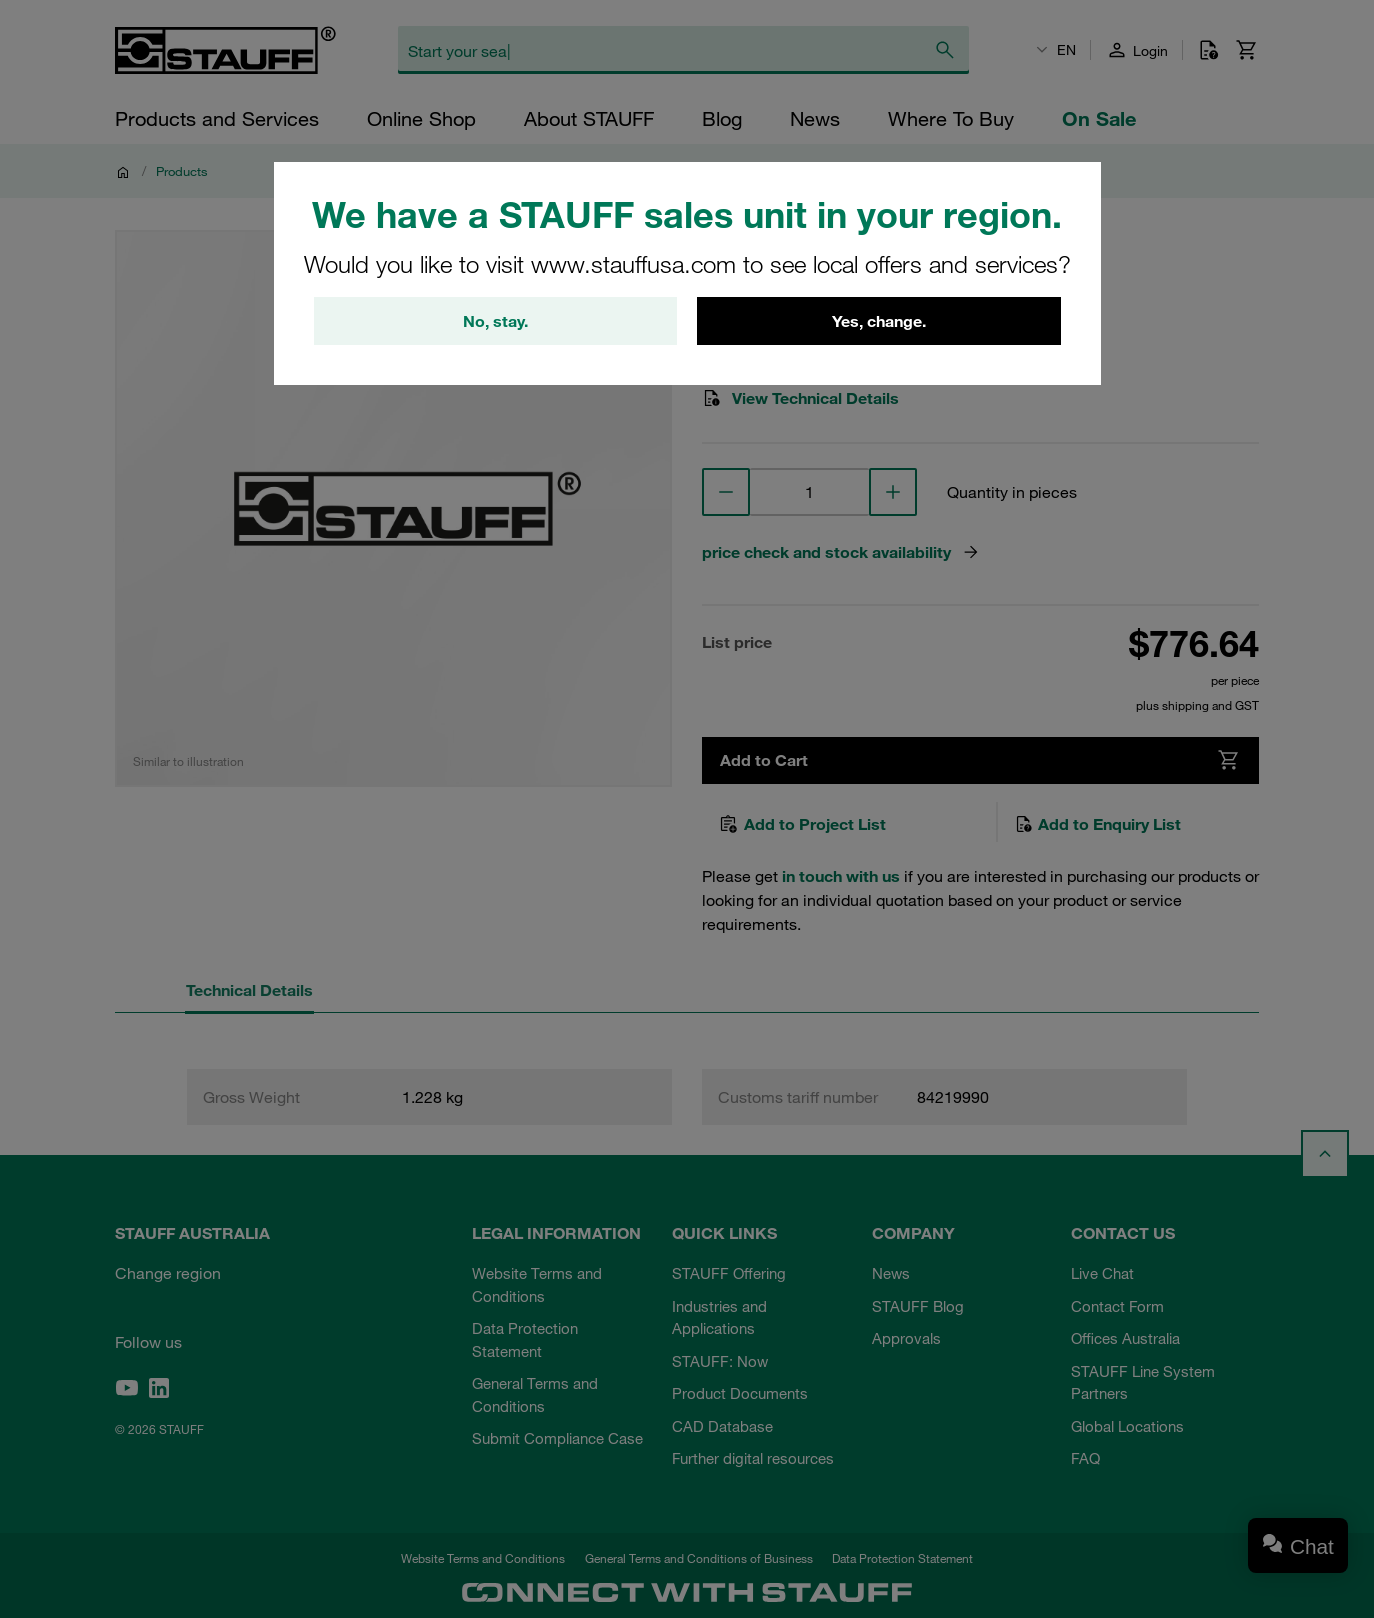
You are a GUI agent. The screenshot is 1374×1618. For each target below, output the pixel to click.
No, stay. (495, 321)
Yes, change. (879, 321)
